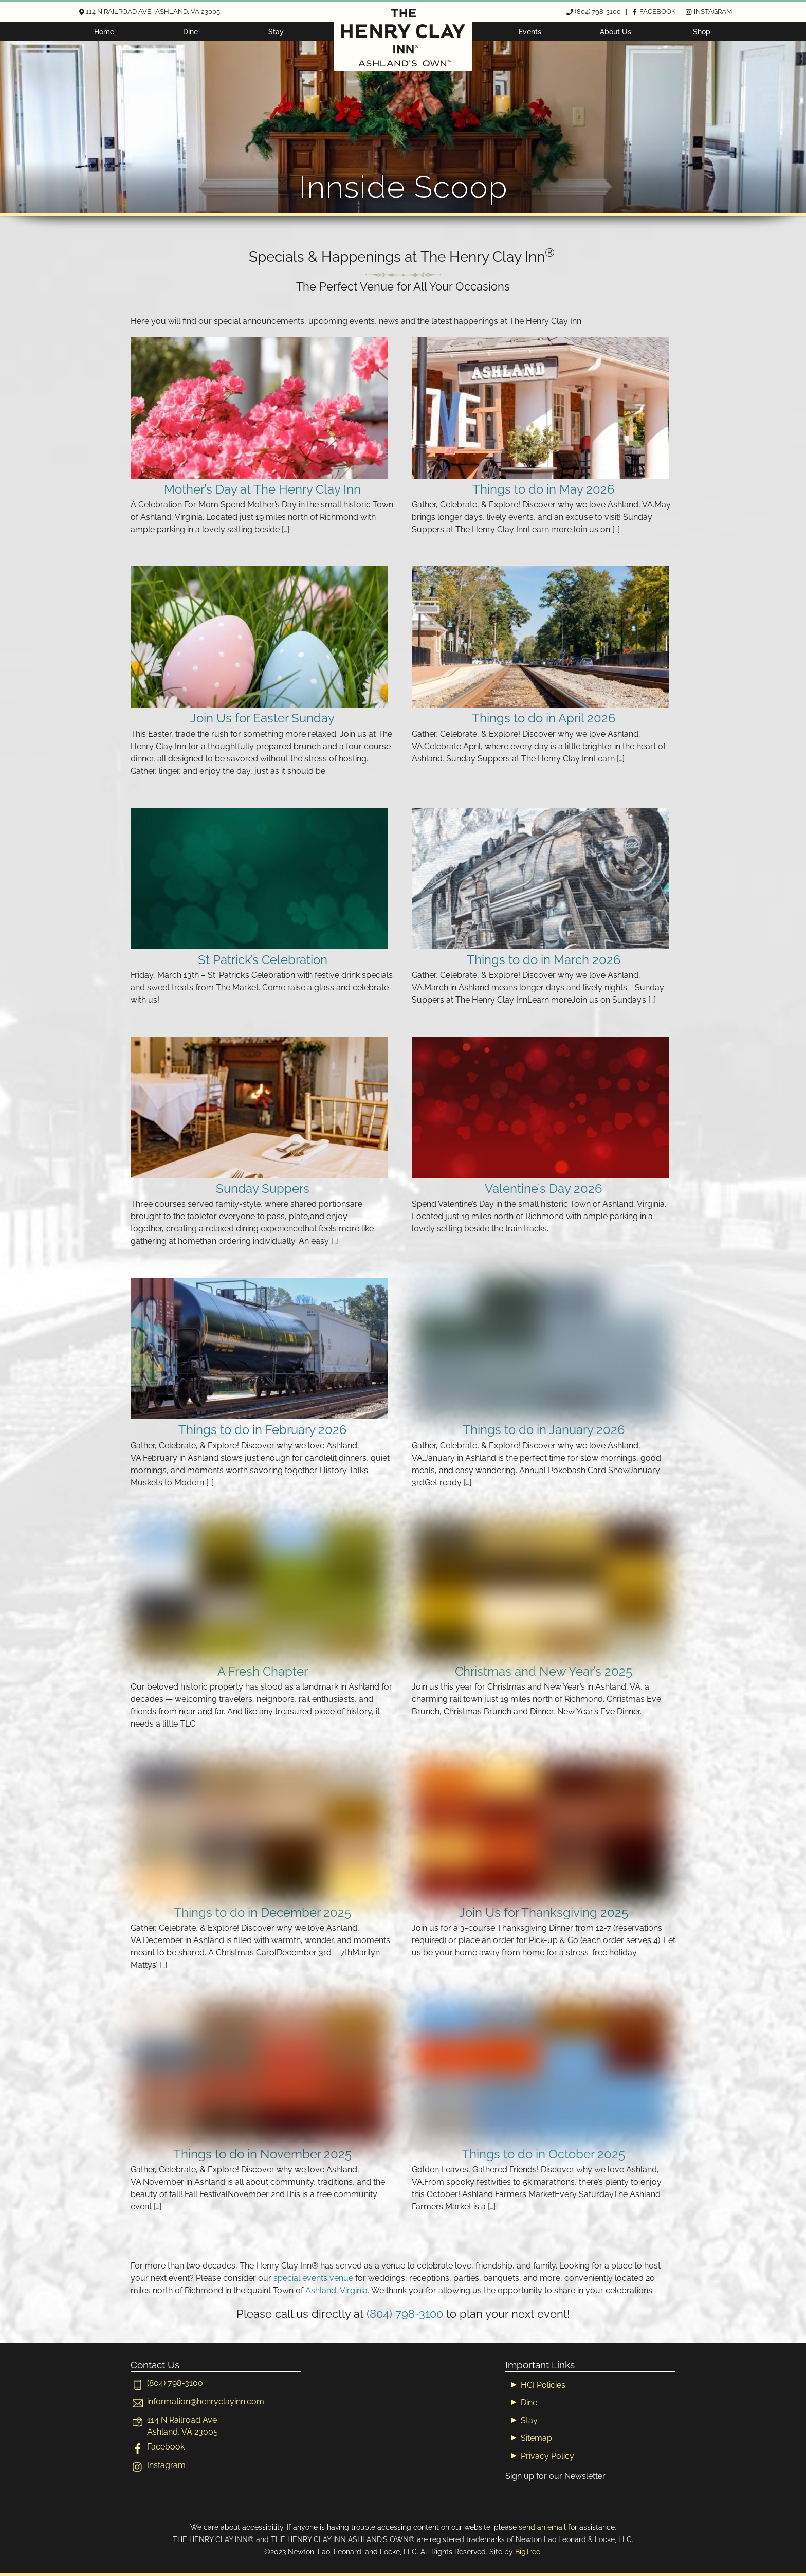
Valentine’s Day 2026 (543, 1188)
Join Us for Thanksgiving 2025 (543, 1912)
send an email (542, 2527)
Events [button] (530, 31)
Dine (190, 31)
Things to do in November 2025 (262, 2154)
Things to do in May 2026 (543, 489)
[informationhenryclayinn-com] (197, 2401)
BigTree (527, 2551)
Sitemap (536, 2438)
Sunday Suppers (262, 1188)
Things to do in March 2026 (543, 959)
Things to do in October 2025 (543, 2154)
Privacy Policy (547, 2456)
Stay (276, 31)
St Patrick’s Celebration (262, 959)
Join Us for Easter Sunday (262, 718)
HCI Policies (543, 2385)
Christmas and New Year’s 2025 (543, 1671)
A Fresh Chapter (262, 1671)
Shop (701, 31)
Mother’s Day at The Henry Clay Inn (262, 489)
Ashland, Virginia (336, 2290)
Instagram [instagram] (158, 2465)
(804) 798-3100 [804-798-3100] (405, 2313)
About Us (615, 31)
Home (104, 31)
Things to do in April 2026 (543, 718)
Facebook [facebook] (158, 2447)
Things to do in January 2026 (544, 1429)
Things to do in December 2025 (262, 1912)
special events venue (313, 2278)
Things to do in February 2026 (262, 1429)
